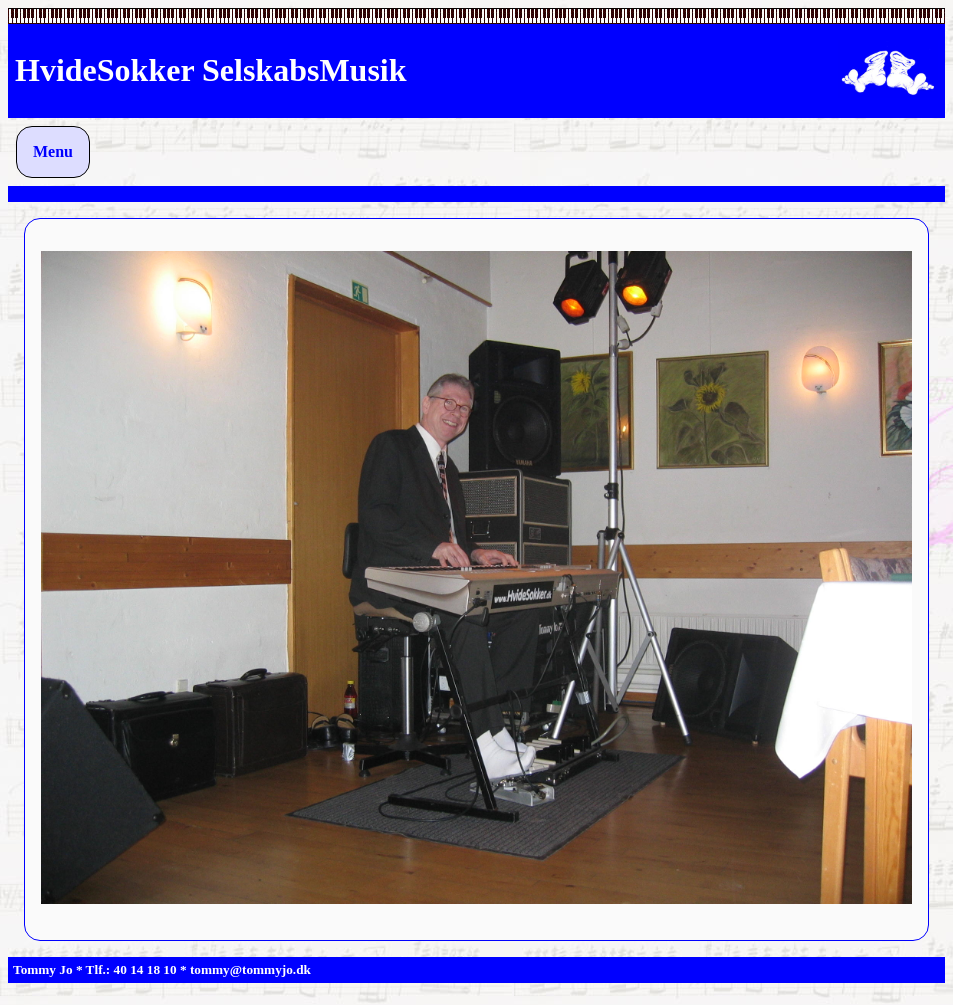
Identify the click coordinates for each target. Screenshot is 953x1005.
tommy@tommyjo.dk (250, 969)
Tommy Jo (43, 969)
